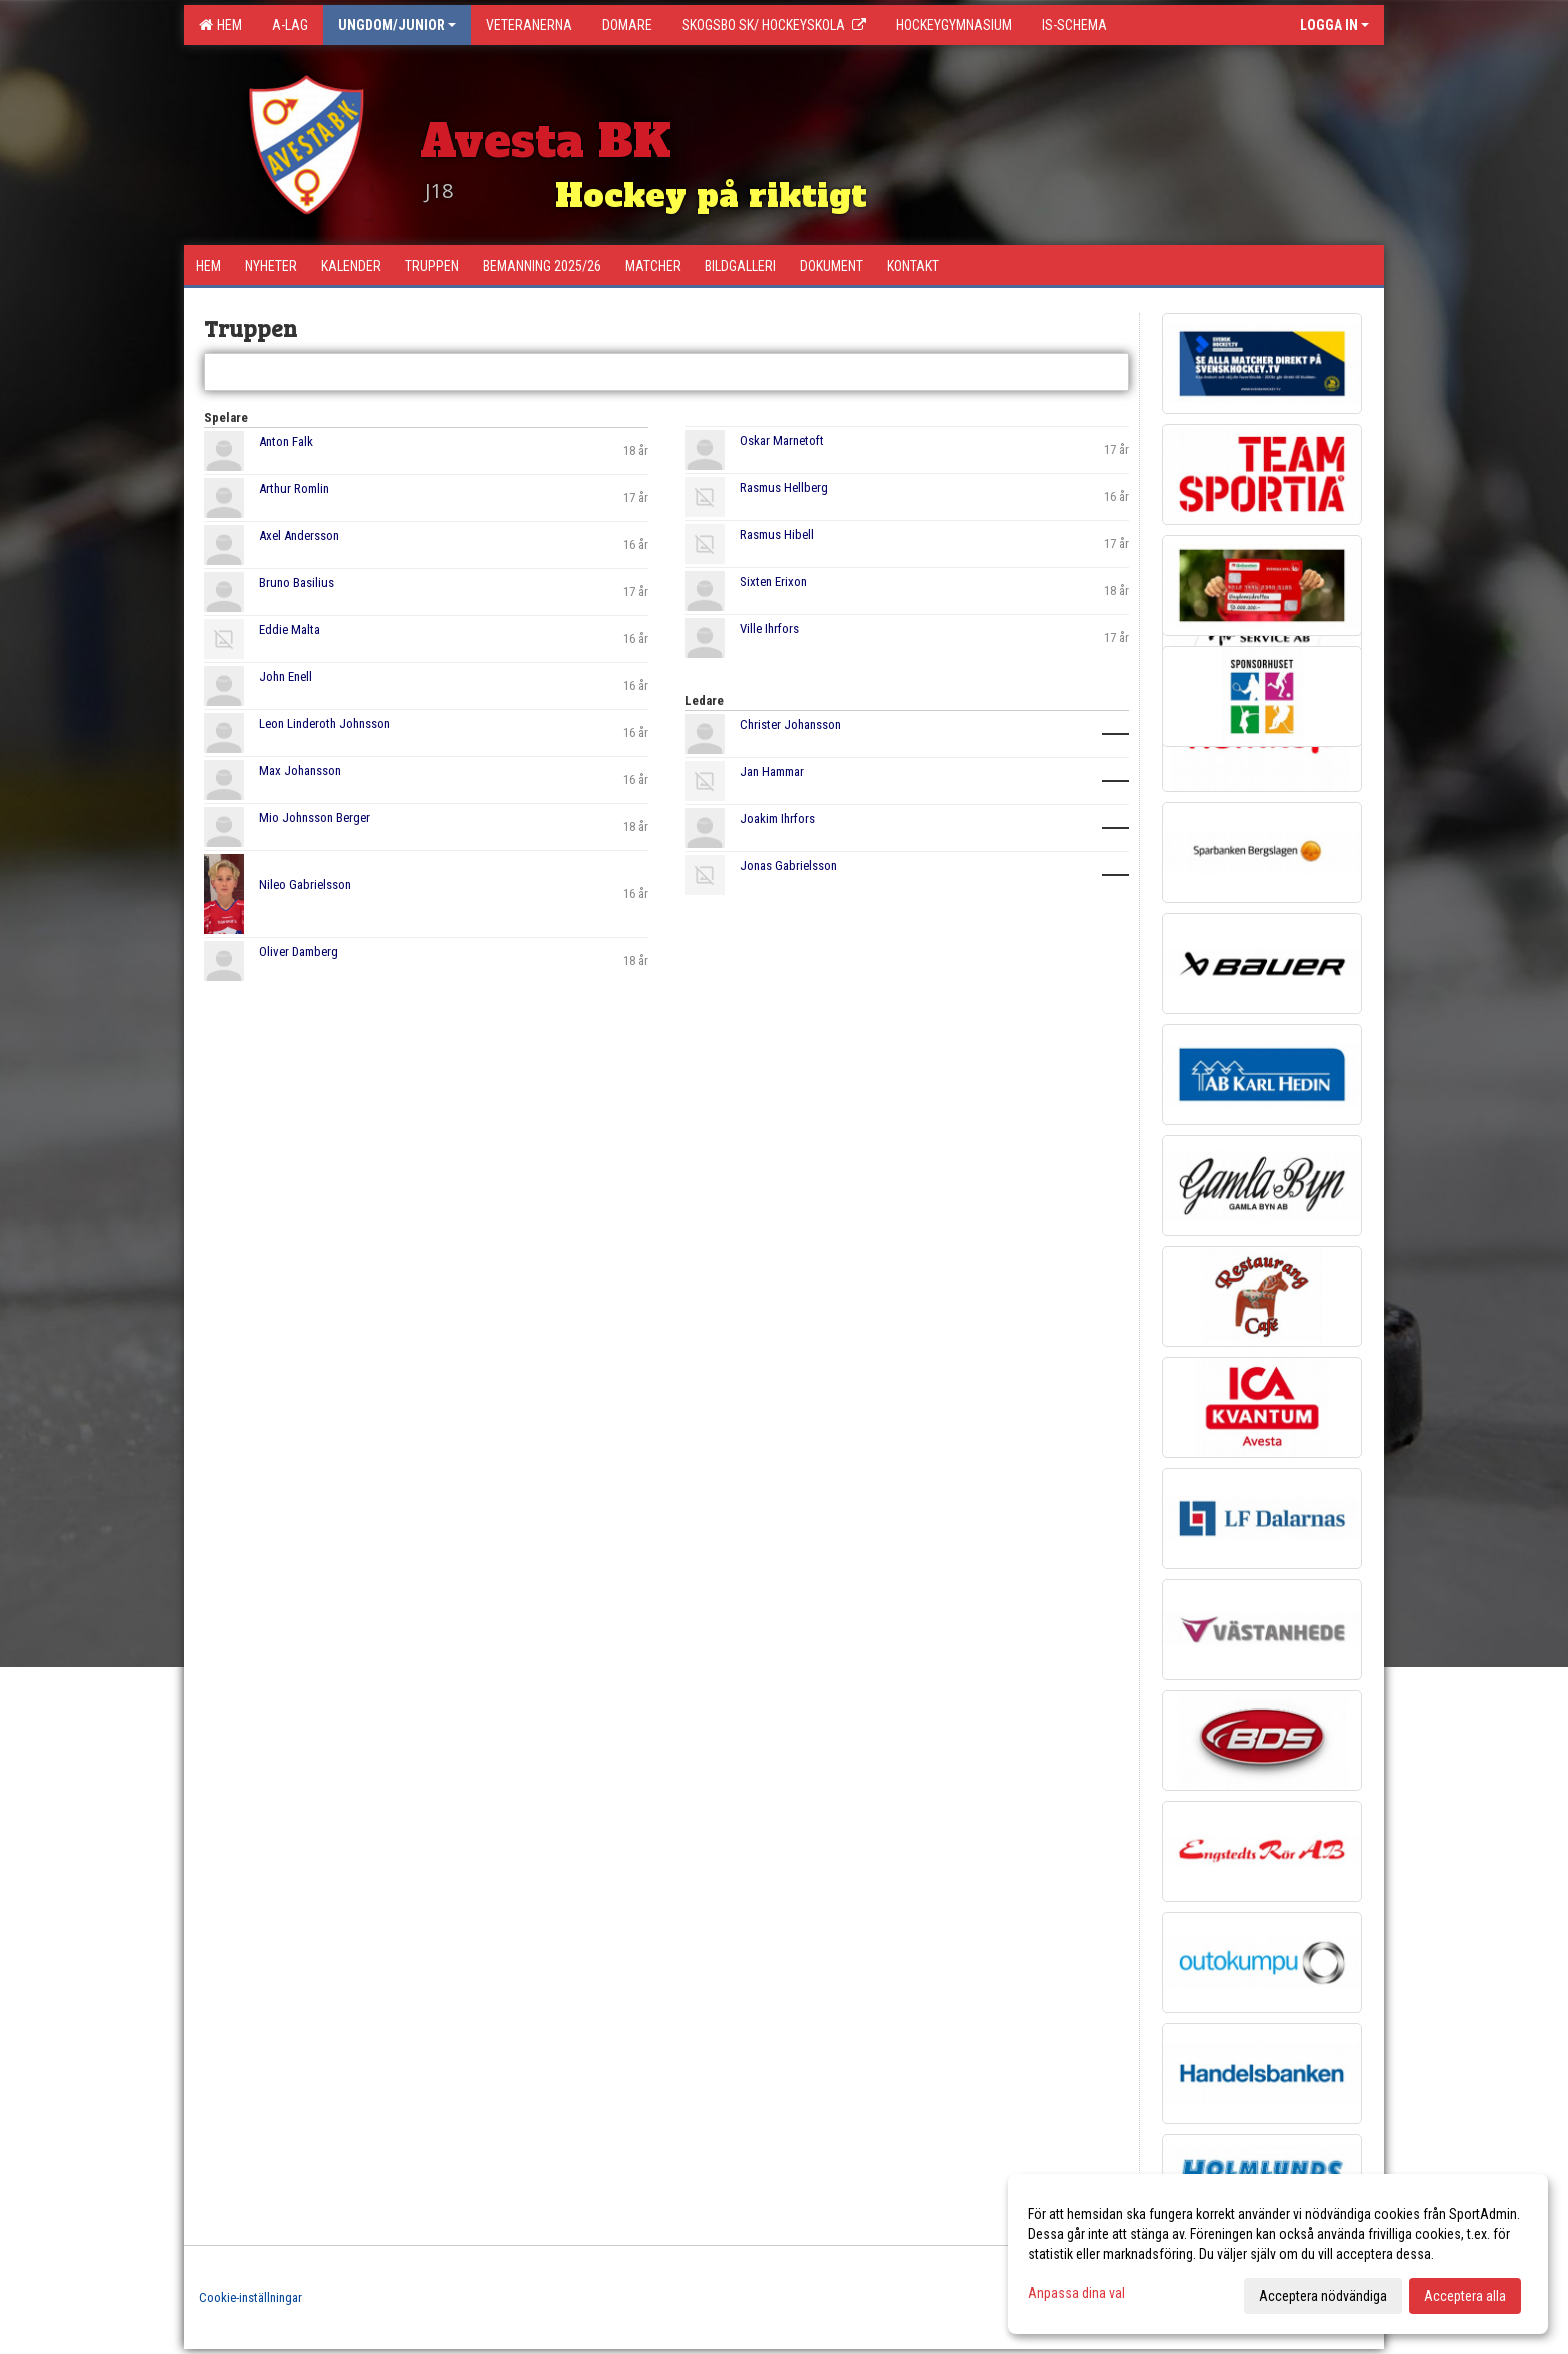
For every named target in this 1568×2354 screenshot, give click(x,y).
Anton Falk (286, 441)
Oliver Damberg (298, 951)
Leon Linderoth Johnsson (324, 723)
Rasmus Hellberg (784, 487)
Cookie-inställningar (250, 2297)
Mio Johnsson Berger (314, 817)
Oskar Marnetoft (782, 440)
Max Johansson (300, 770)
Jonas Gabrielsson (788, 865)
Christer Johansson (790, 724)
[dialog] (1278, 2254)
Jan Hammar (772, 771)
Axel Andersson (299, 535)
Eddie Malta (289, 629)
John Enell (285, 676)
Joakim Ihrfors (777, 818)
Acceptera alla (1465, 2296)
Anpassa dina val (1076, 2293)
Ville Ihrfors (769, 628)
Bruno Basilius (296, 582)
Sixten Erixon (773, 581)
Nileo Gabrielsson (305, 884)
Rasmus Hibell (777, 534)
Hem (220, 25)
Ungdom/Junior (397, 25)
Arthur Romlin (294, 488)
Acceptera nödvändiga (1323, 2296)
